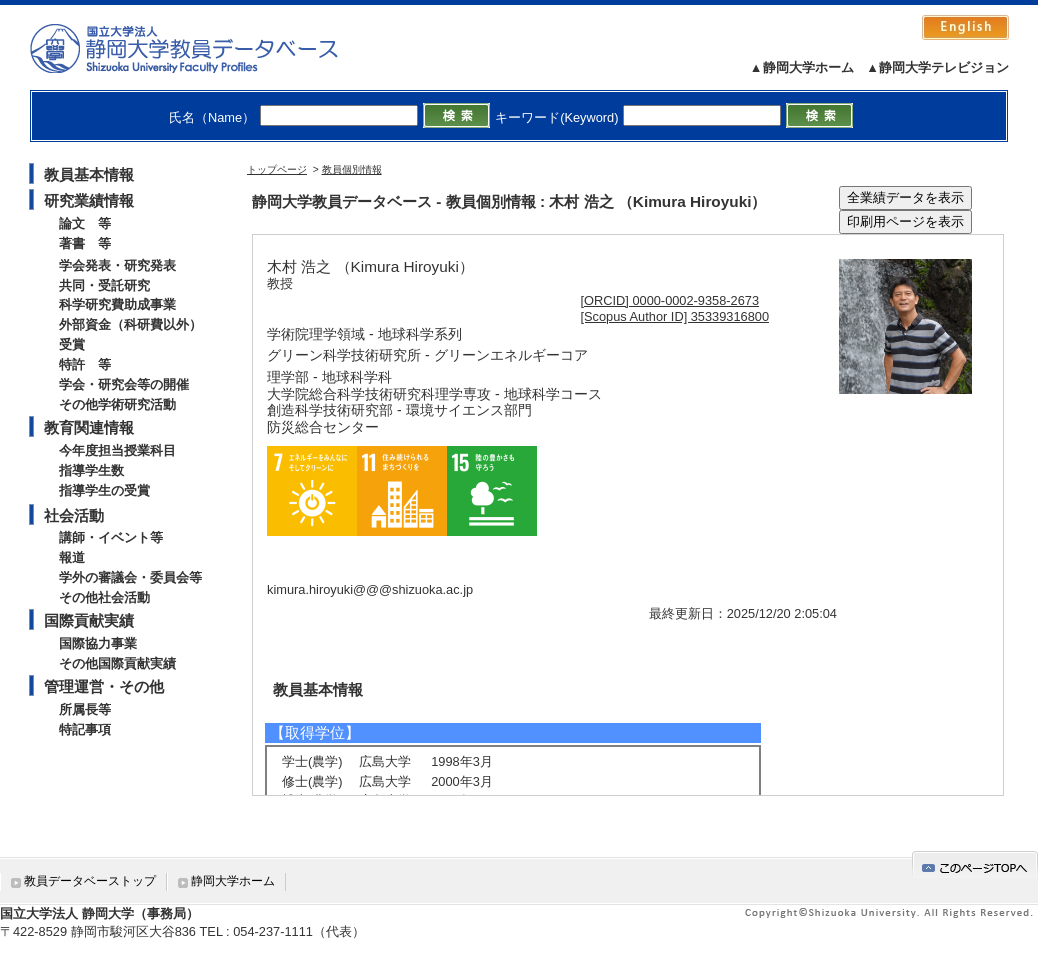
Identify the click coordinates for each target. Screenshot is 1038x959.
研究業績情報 (89, 200)
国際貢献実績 (89, 620)
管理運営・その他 (104, 686)
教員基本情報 (89, 174)
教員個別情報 (352, 169)
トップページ (277, 169)
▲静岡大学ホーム (802, 67)
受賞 (72, 344)
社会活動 (74, 515)
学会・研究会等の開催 (124, 384)
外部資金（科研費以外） (130, 324)
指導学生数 (91, 470)
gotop (975, 864)
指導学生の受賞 (104, 490)
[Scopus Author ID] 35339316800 (675, 316)
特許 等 (85, 364)
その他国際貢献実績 (117, 663)
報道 (72, 557)
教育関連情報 (89, 427)
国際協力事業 (98, 643)
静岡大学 (204, 48)
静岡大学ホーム (233, 881)
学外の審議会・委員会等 (130, 577)
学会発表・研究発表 (117, 265)
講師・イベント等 (111, 537)
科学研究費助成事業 (117, 304)
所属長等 (85, 709)
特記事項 (85, 729)
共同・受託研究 (104, 285)
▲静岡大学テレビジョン (937, 67)
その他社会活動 (104, 597)
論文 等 (85, 223)
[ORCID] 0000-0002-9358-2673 (670, 300)
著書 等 (85, 243)
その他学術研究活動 (117, 404)
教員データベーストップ (90, 881)
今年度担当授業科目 (117, 450)
